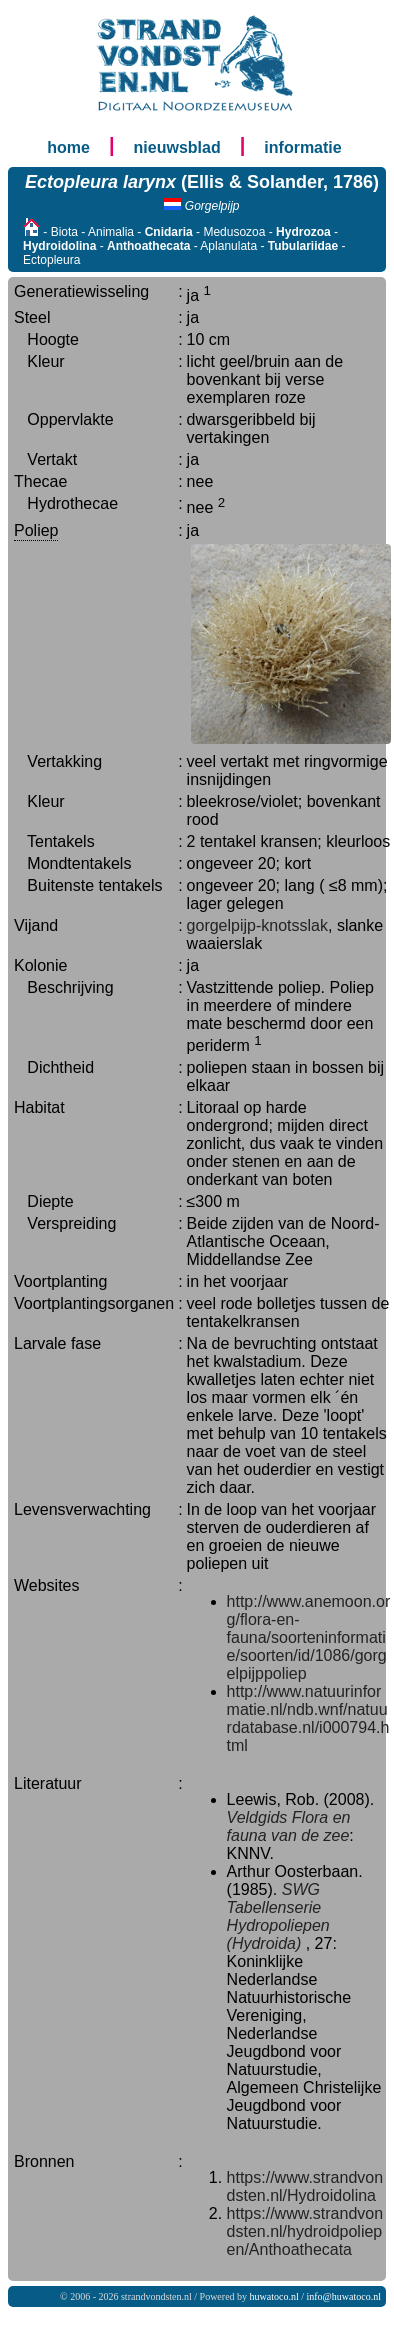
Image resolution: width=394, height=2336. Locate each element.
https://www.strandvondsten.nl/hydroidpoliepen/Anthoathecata (305, 2231)
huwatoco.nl (274, 2296)
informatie (302, 147)
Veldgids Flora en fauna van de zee (289, 1826)
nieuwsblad (177, 147)
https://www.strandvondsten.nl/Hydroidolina (305, 2186)
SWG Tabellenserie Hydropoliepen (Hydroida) (278, 1916)
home (68, 147)
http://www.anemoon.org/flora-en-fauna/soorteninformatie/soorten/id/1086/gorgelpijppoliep (309, 1637)
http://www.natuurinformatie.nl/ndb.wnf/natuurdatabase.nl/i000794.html (308, 1718)
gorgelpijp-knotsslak (257, 925)
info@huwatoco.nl (344, 2296)
